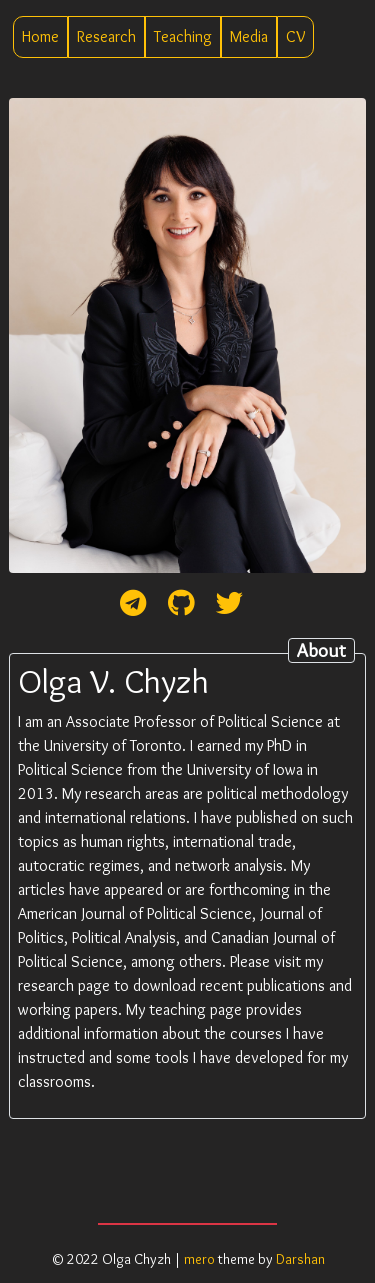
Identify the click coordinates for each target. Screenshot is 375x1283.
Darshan (300, 1259)
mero (199, 1259)
